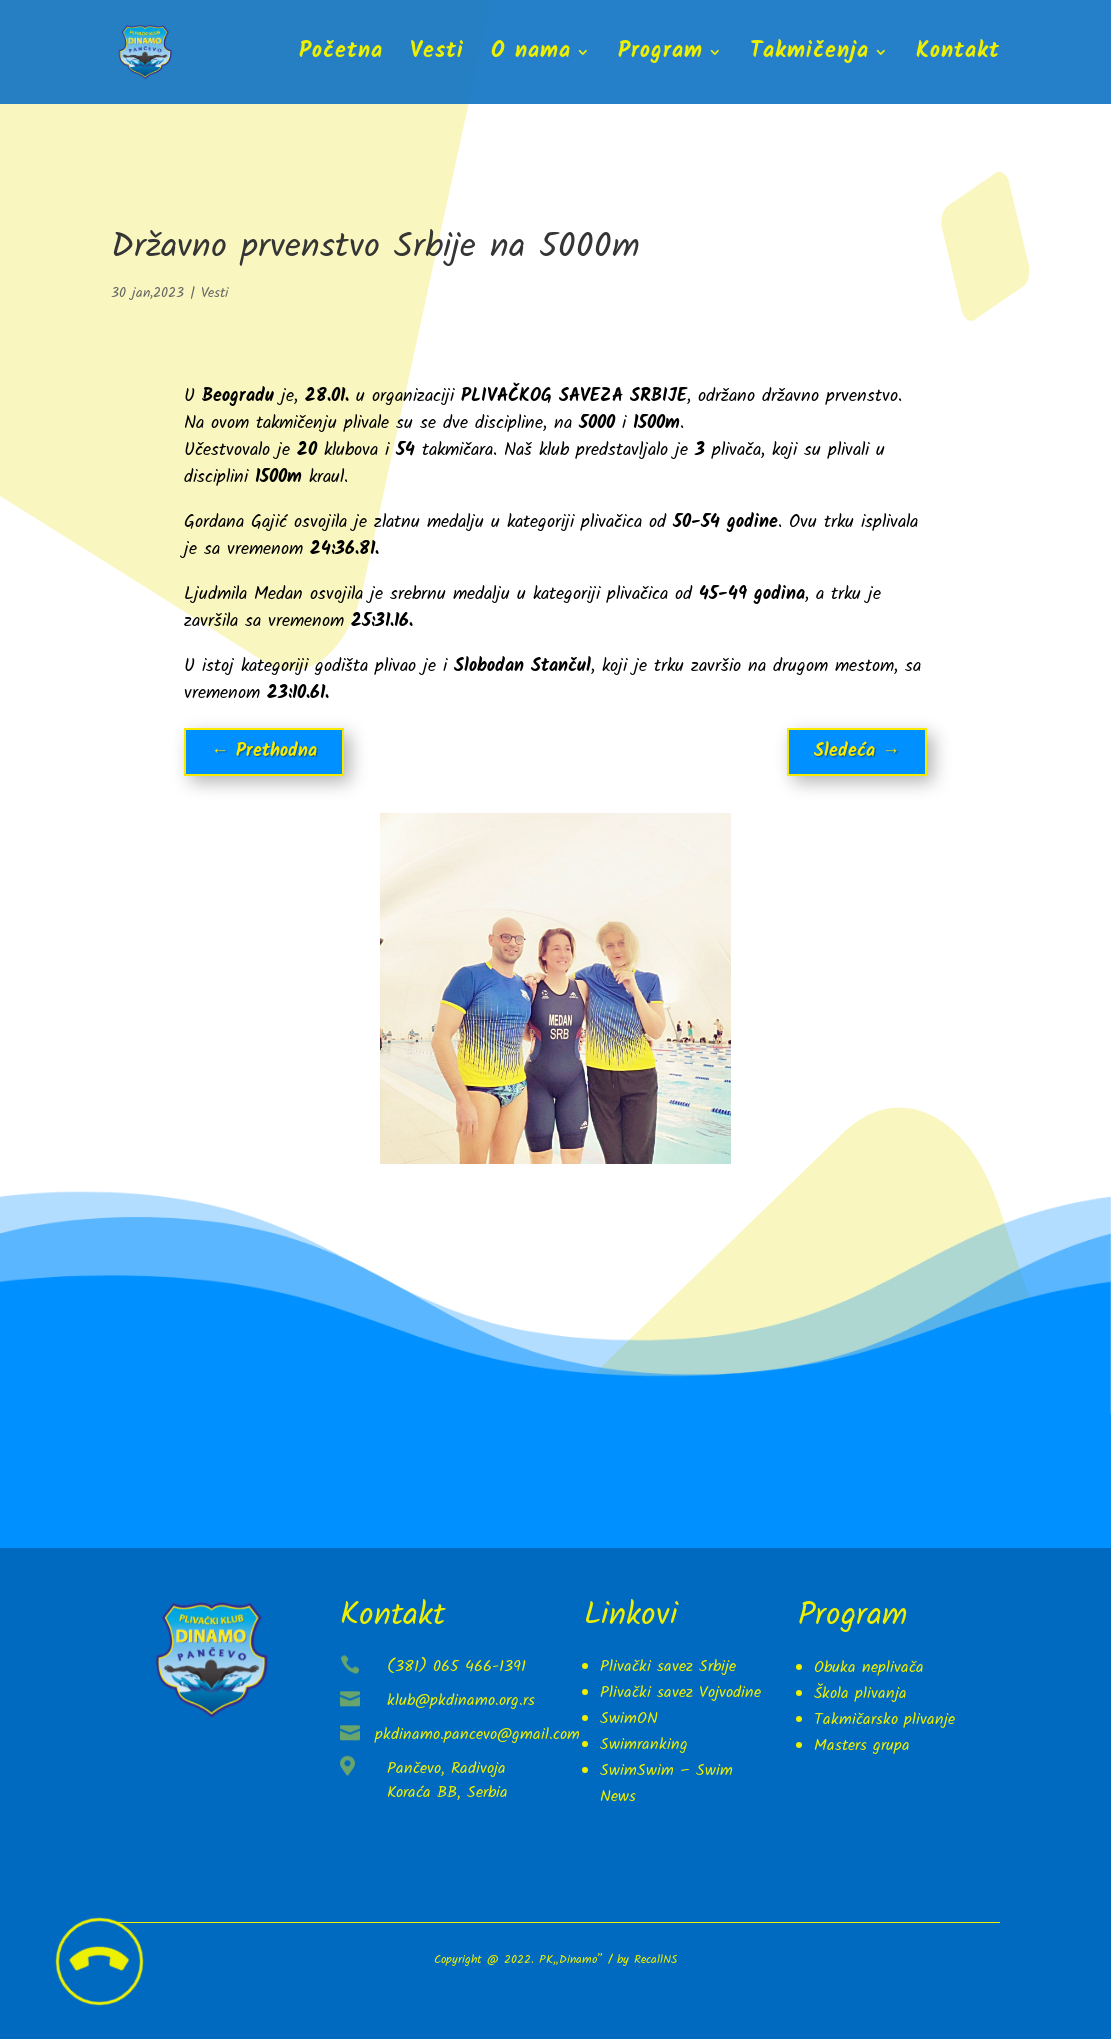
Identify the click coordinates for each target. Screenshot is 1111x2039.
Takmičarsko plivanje (884, 1719)
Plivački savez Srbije (668, 1666)
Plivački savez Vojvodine (680, 1692)
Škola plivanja (860, 1693)
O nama (531, 57)
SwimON (629, 1718)
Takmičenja (809, 57)
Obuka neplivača (869, 1667)
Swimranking (644, 1744)
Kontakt (958, 57)
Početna (341, 57)
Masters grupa (862, 1745)
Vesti (437, 57)
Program (660, 57)
